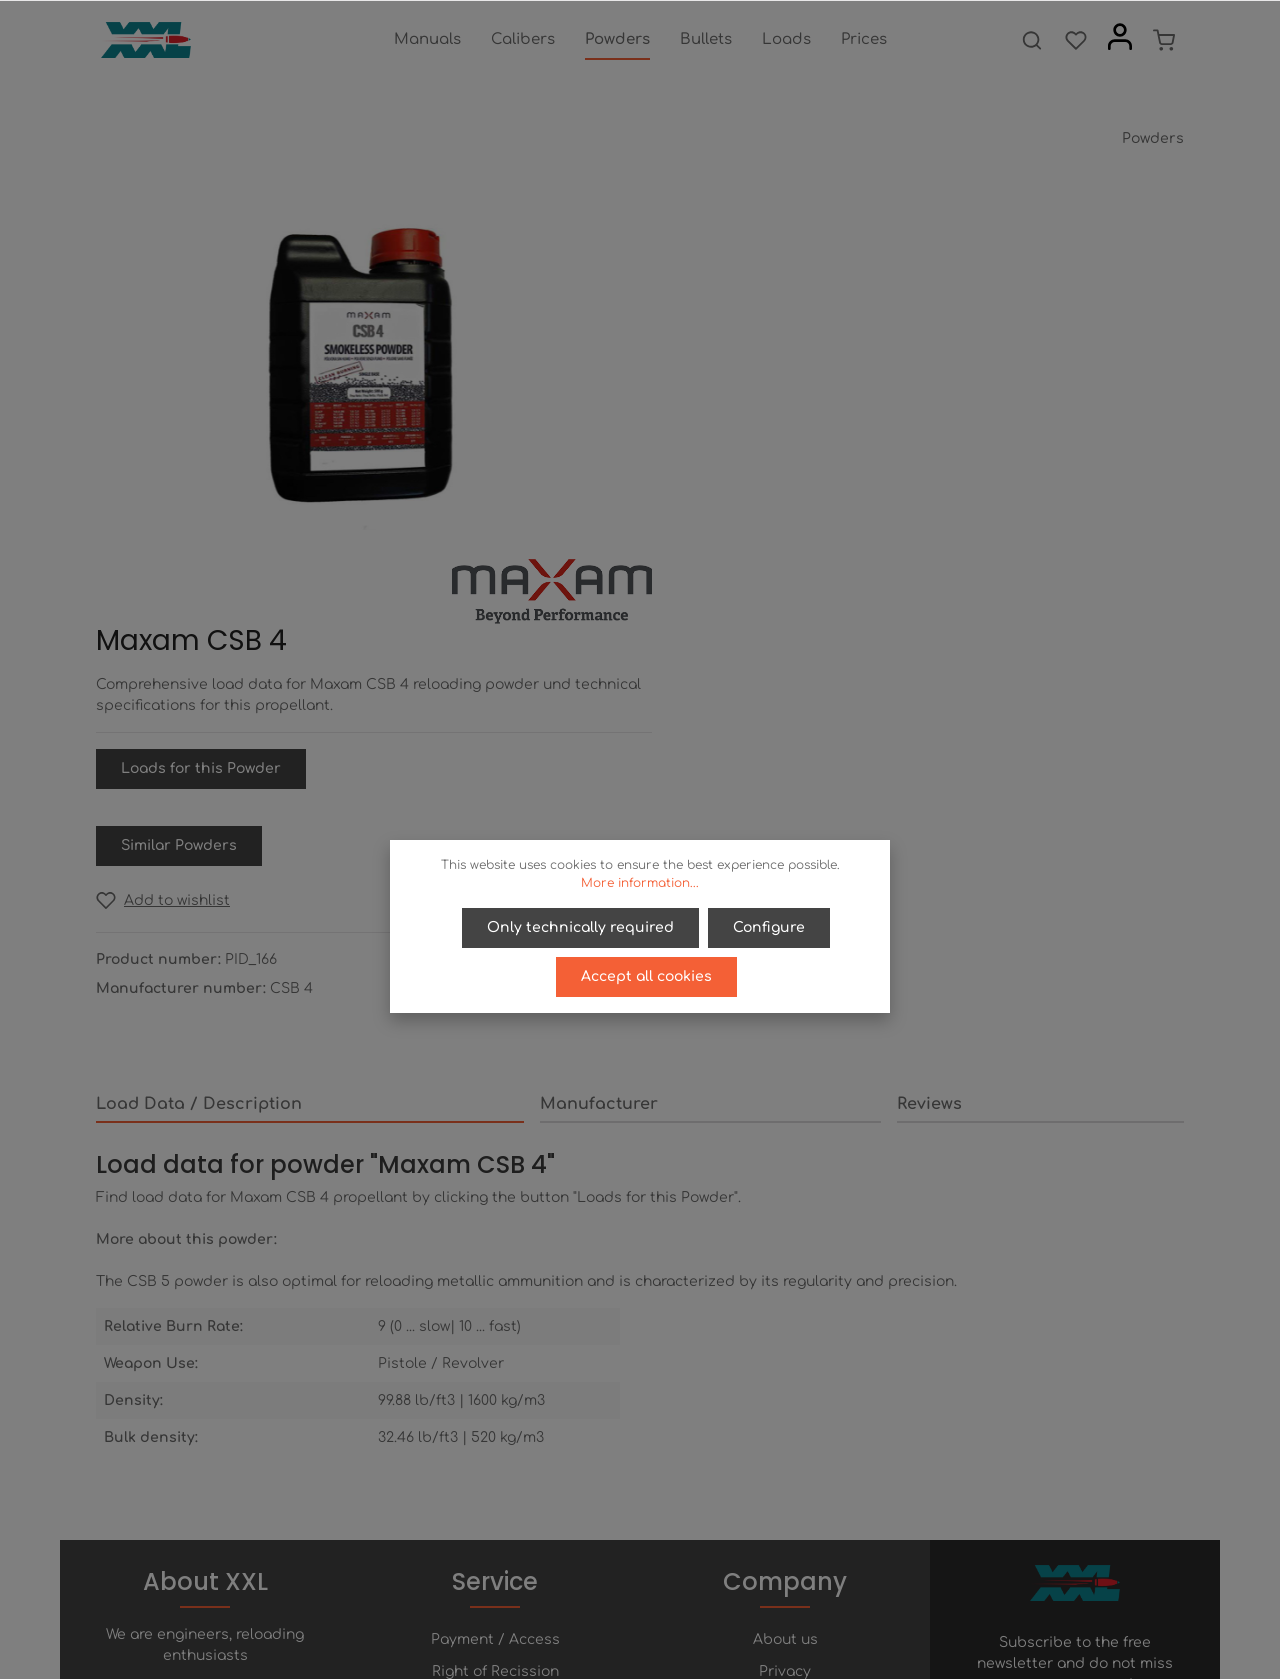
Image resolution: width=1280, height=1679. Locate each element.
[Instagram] (691, 1607)
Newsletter (495, 1461)
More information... (640, 883)
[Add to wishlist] (727, 534)
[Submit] (1165, 1425)
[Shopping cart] (1164, 40)
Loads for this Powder (765, 402)
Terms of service (785, 1397)
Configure (769, 927)
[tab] (310, 739)
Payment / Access (495, 1333)
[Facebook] (591, 1607)
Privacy (785, 1365)
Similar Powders (743, 479)
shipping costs (737, 1652)
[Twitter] (625, 1607)
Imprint (785, 1429)
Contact (495, 1429)
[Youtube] (659, 1607)
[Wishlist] (1076, 40)
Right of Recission (495, 1365)
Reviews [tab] (929, 738)
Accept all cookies (646, 975)
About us (785, 1333)
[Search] (1032, 40)
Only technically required (581, 927)
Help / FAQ (495, 1397)
